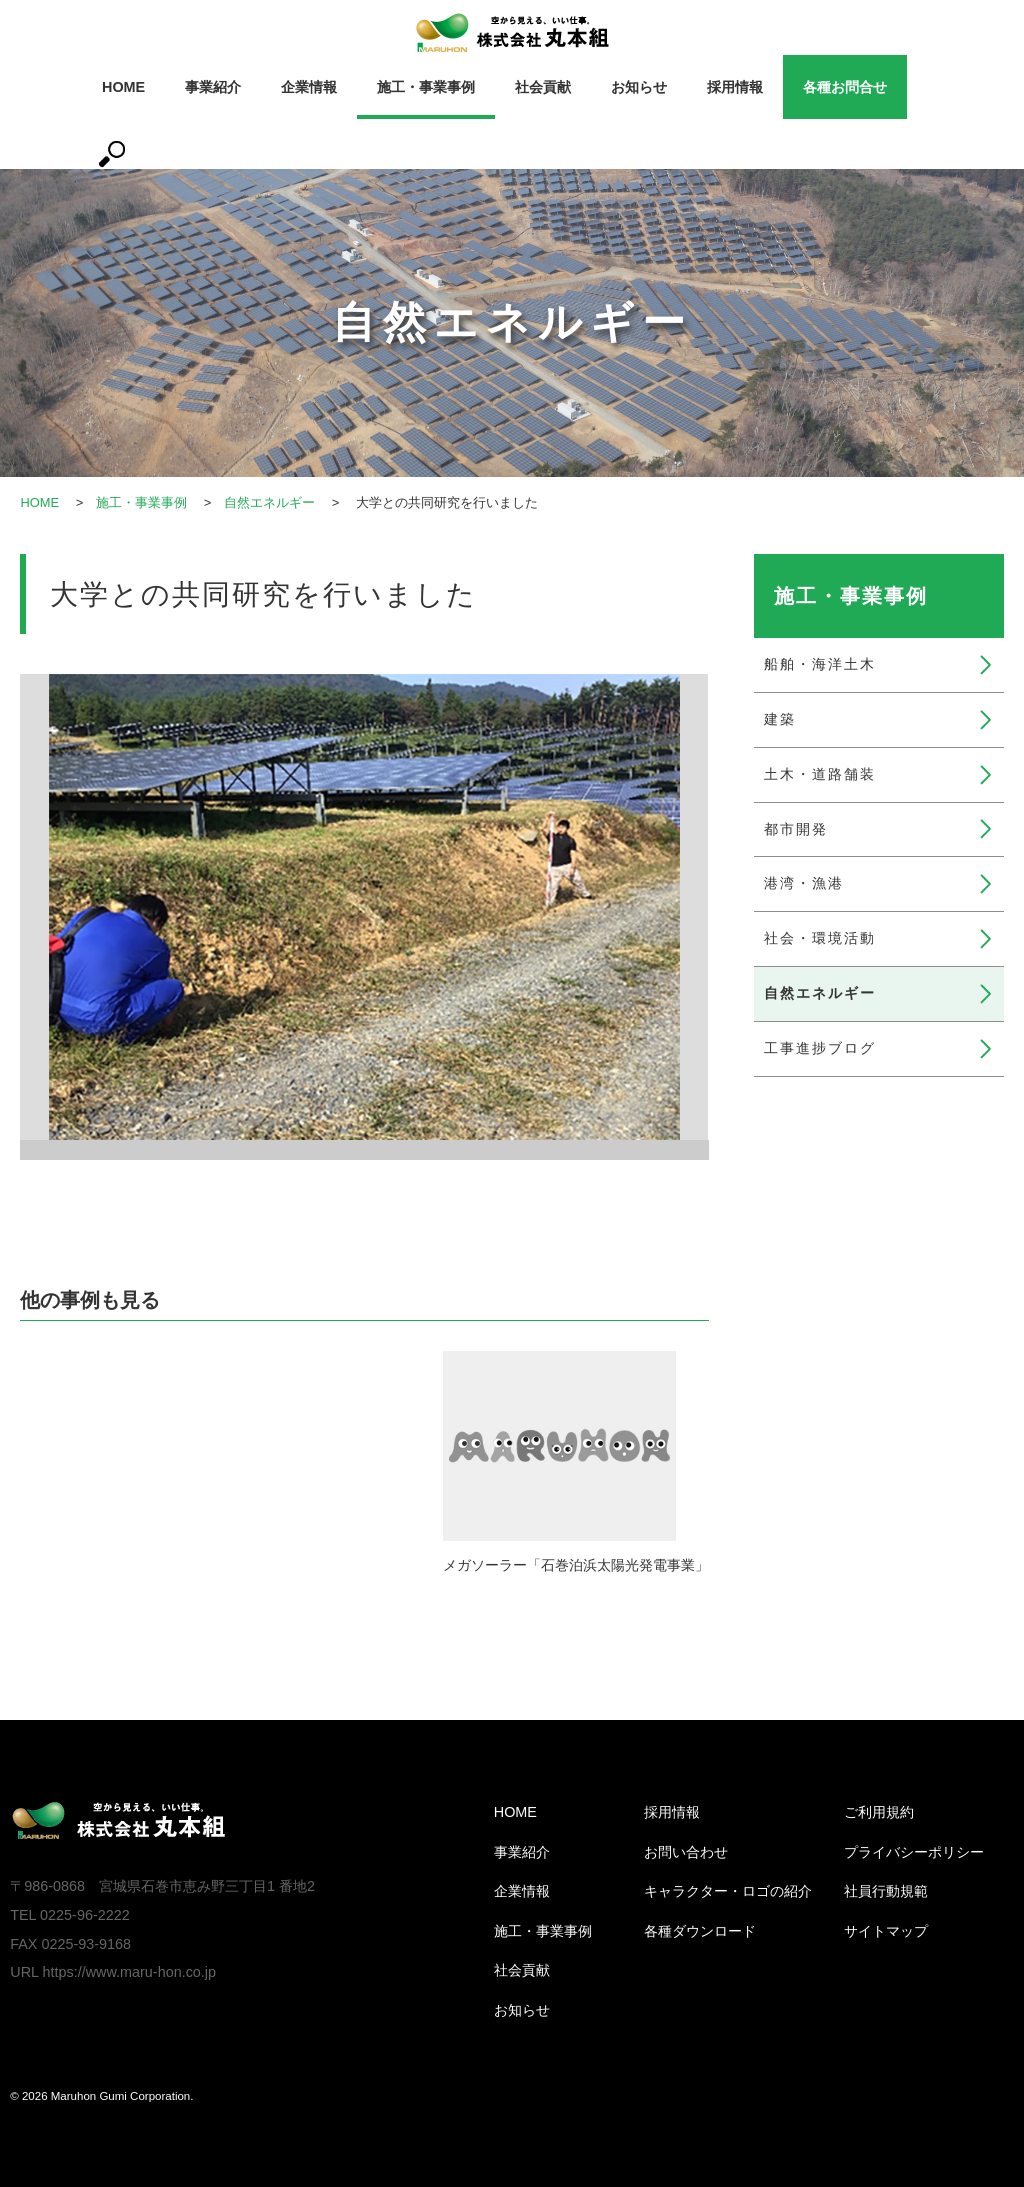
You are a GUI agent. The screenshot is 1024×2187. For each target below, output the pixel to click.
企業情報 (309, 87)
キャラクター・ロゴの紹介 (728, 1891)
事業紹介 (213, 87)
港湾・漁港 (804, 883)
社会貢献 (543, 87)
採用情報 (735, 87)
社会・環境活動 (820, 938)
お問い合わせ (686, 1852)
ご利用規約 (879, 1812)
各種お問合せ (845, 87)
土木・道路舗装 (820, 774)
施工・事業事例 (426, 87)
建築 (780, 719)
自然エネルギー (270, 502)
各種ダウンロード (700, 1931)
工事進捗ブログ (820, 1048)
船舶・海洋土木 (820, 664)
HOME (123, 87)
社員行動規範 (886, 1891)
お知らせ (639, 87)
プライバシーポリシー (914, 1852)
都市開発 (796, 829)
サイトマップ (886, 1931)
